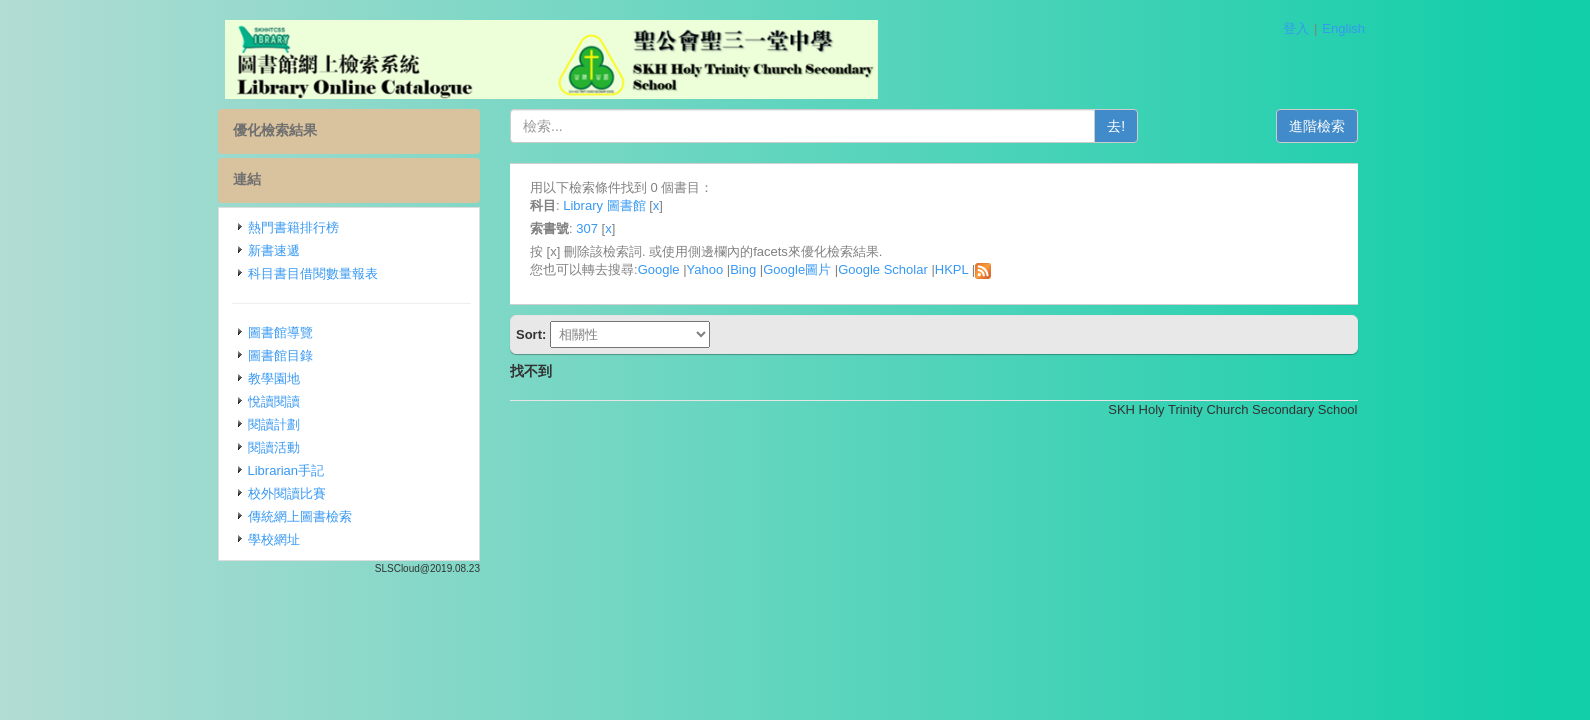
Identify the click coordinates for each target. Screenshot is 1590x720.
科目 (543, 205)
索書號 (549, 228)
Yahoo (705, 269)
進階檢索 (1317, 126)
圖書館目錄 (280, 355)
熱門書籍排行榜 (293, 227)
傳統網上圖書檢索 (300, 516)
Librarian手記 (286, 470)
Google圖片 (797, 269)
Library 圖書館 (604, 205)
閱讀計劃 (274, 424)
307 (587, 228)
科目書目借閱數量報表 (313, 273)
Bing (743, 269)
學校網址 (274, 539)
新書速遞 (274, 250)
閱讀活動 (274, 447)
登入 (1296, 28)
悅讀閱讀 (274, 401)
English (1343, 28)
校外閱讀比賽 (287, 493)
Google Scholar (883, 269)
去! (1116, 126)
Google (659, 269)
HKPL (951, 269)
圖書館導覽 (280, 332)
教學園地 (274, 378)
